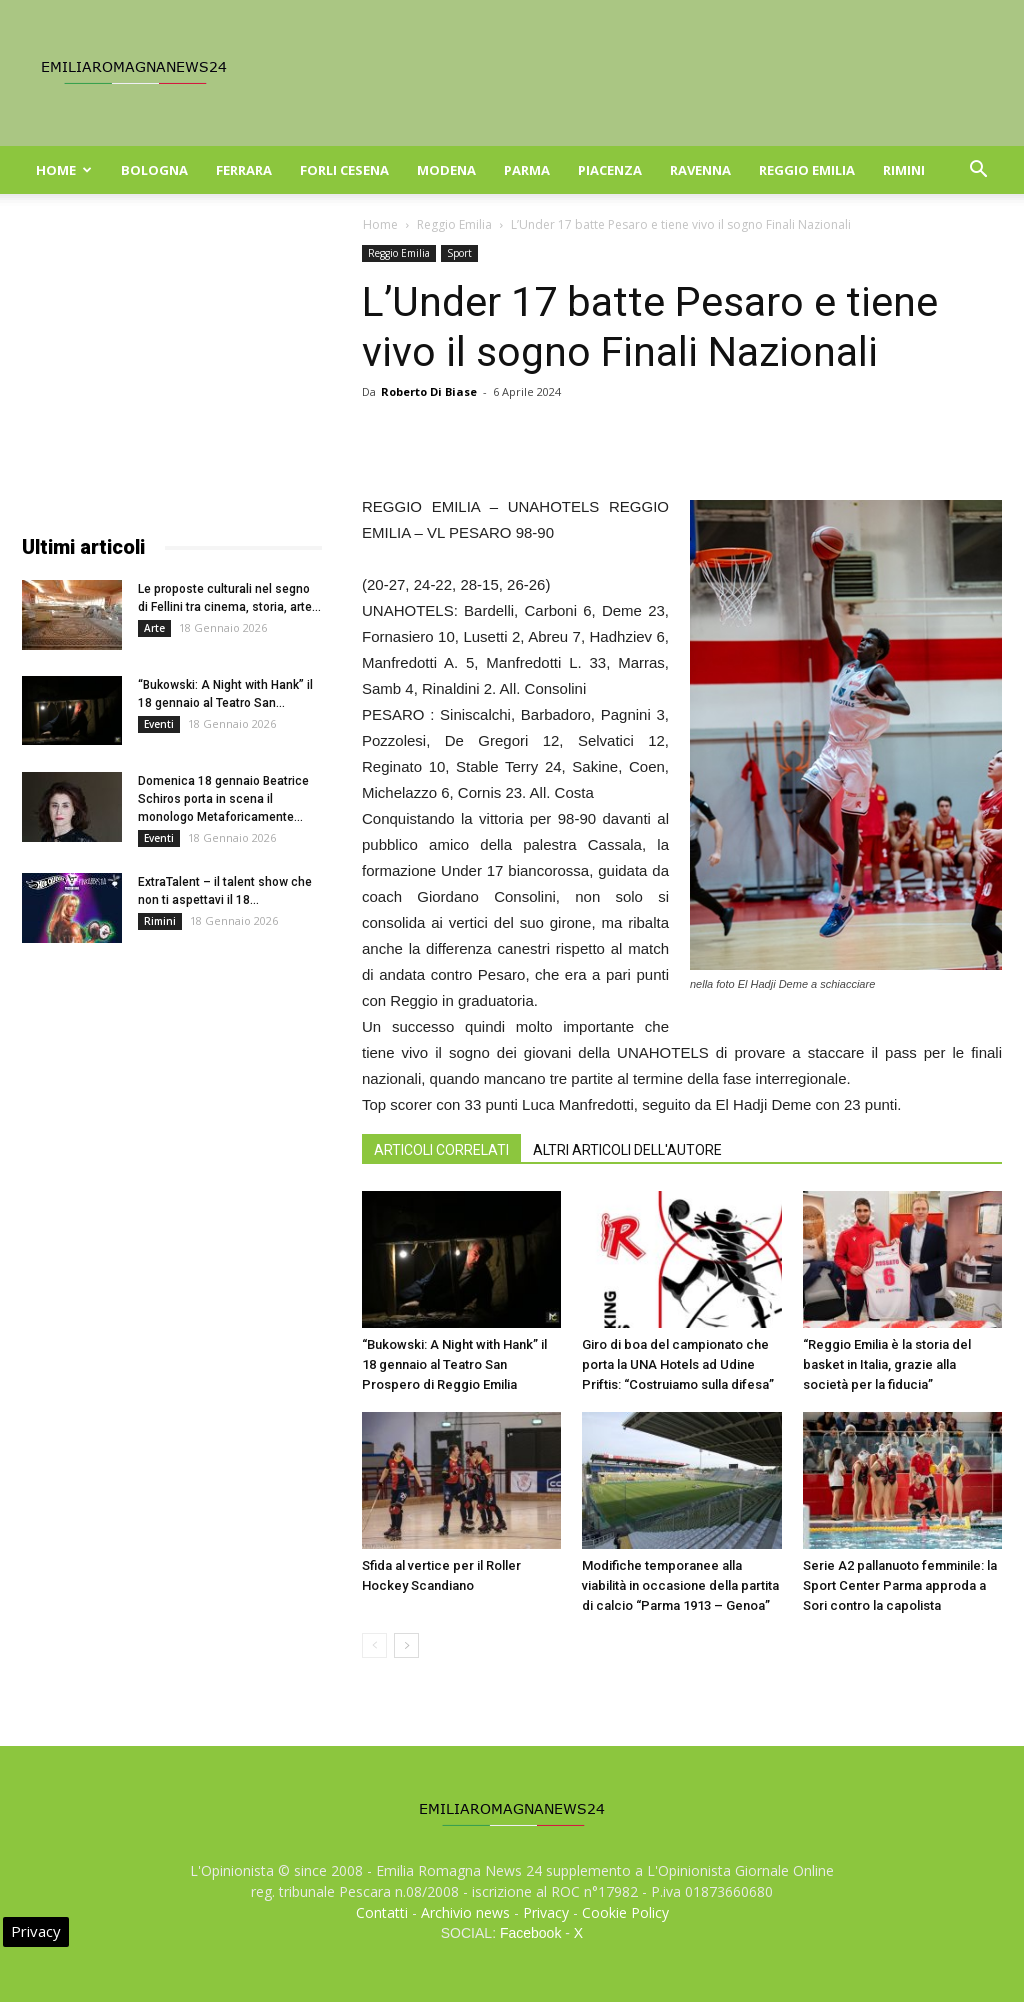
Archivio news (465, 1912)
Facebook (530, 1933)
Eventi (159, 724)
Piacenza (610, 170)
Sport (459, 253)
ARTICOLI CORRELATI (441, 1150)
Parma (527, 170)
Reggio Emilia (807, 170)
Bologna (154, 170)
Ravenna (700, 170)
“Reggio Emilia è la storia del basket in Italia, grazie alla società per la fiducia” (887, 1364)
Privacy (546, 1912)
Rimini (904, 170)
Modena (446, 170)
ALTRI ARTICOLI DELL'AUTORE (627, 1150)
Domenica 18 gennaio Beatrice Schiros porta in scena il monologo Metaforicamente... (223, 799)
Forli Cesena (344, 170)
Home (64, 170)
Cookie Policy (625, 1912)
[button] (978, 171)
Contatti (382, 1912)
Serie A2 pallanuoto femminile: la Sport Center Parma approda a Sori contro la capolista (900, 1585)
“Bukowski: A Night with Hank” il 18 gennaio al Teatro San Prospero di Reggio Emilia (454, 1364)
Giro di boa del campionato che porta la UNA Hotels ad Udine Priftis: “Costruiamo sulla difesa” (678, 1364)
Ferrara (244, 170)
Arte (154, 628)
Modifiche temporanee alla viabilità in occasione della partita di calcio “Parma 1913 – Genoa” (680, 1585)
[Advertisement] (172, 370)
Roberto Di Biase (429, 391)
